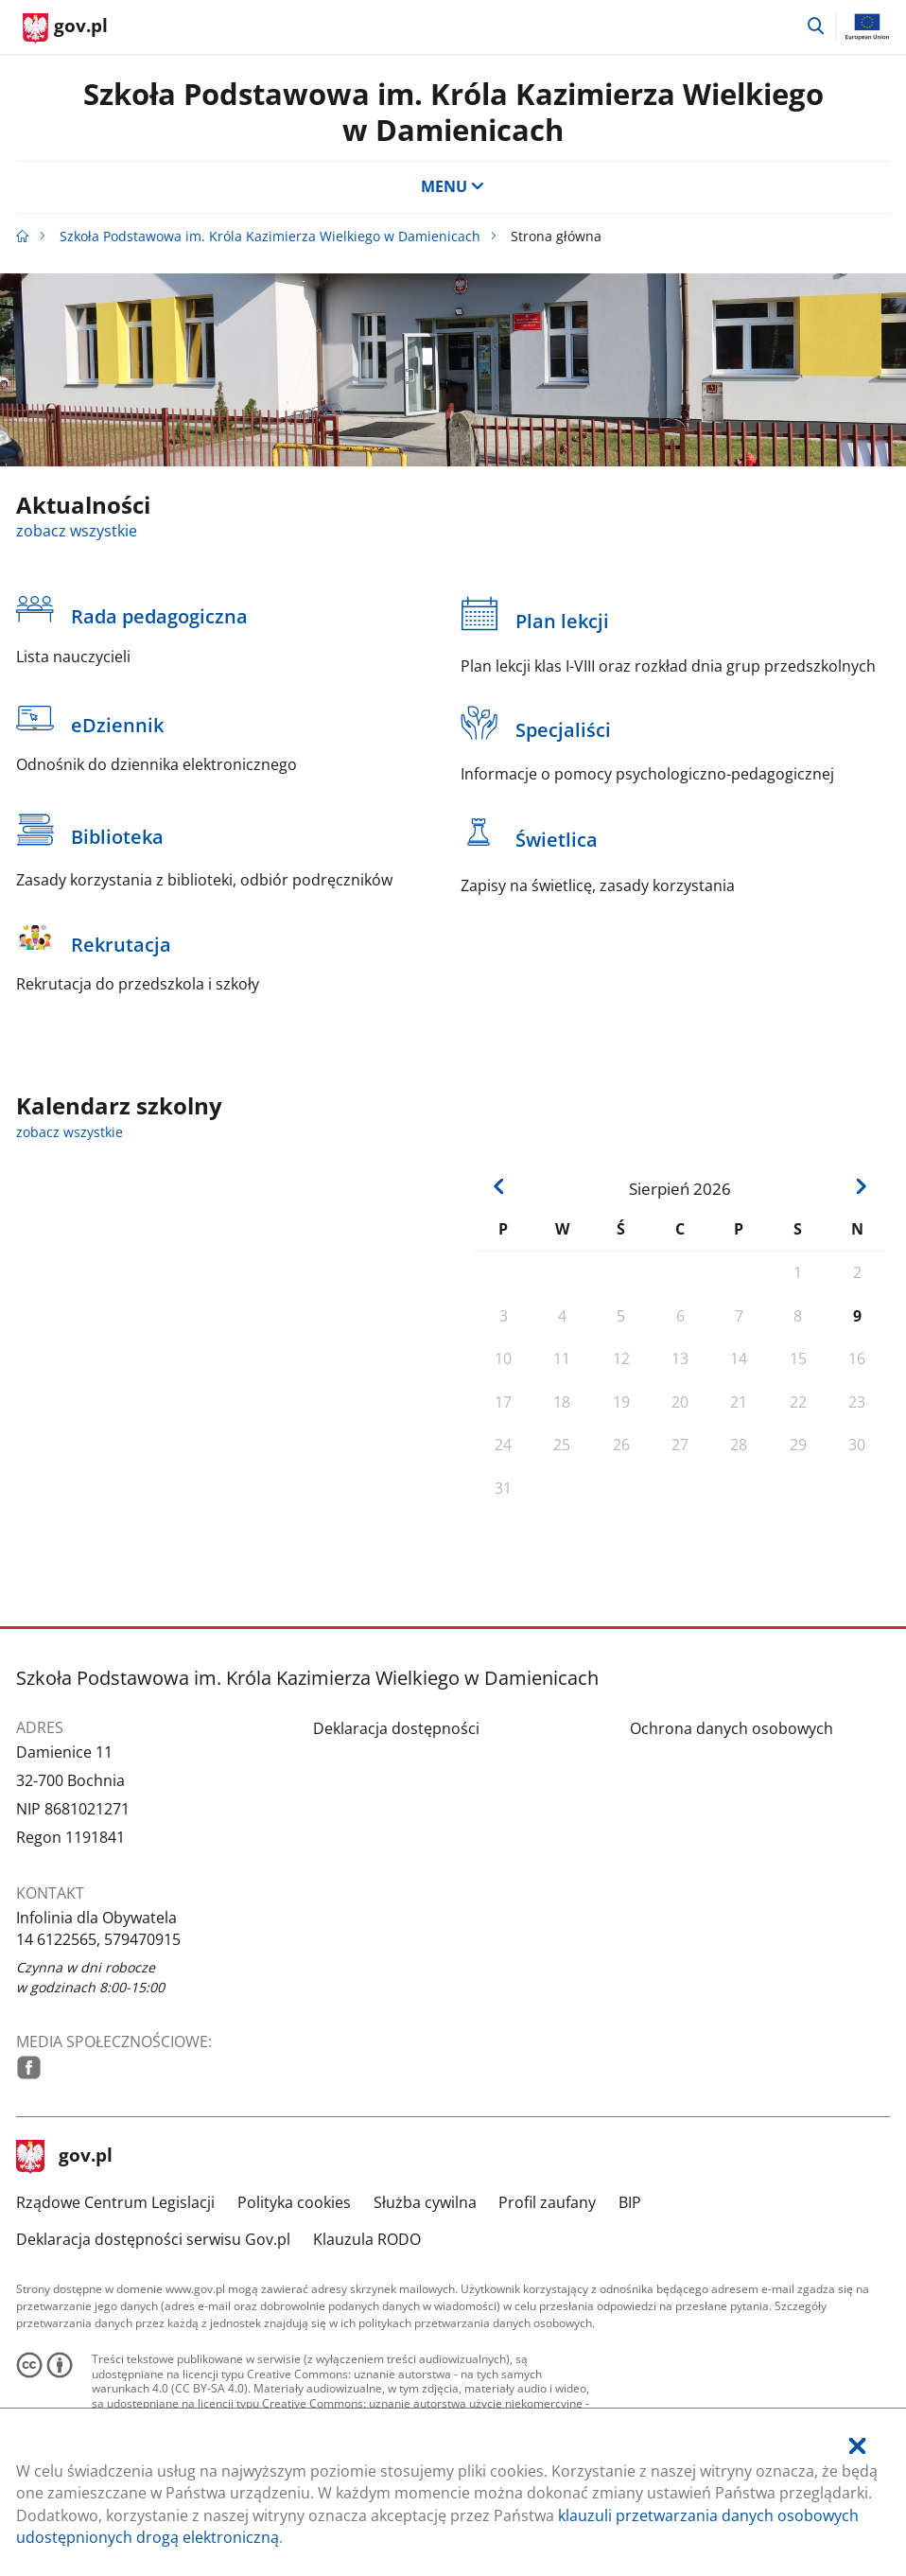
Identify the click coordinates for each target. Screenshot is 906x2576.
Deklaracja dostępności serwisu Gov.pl (153, 2239)
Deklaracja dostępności (396, 1728)
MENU (453, 186)
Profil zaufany (547, 2202)
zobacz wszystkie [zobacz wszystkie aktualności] (76, 530)
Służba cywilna (425, 2202)
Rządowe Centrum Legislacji (115, 2202)
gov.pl (64, 2157)
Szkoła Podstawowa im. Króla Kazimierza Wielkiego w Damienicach (453, 111)
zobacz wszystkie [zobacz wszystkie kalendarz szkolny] (69, 1132)
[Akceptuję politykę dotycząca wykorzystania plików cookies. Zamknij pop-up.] (857, 2446)
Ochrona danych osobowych (731, 1728)
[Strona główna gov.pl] (65, 28)
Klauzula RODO (367, 2239)
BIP (630, 2202)
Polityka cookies (294, 2202)
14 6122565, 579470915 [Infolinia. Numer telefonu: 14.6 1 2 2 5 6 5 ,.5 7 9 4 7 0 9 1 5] (98, 1939)
